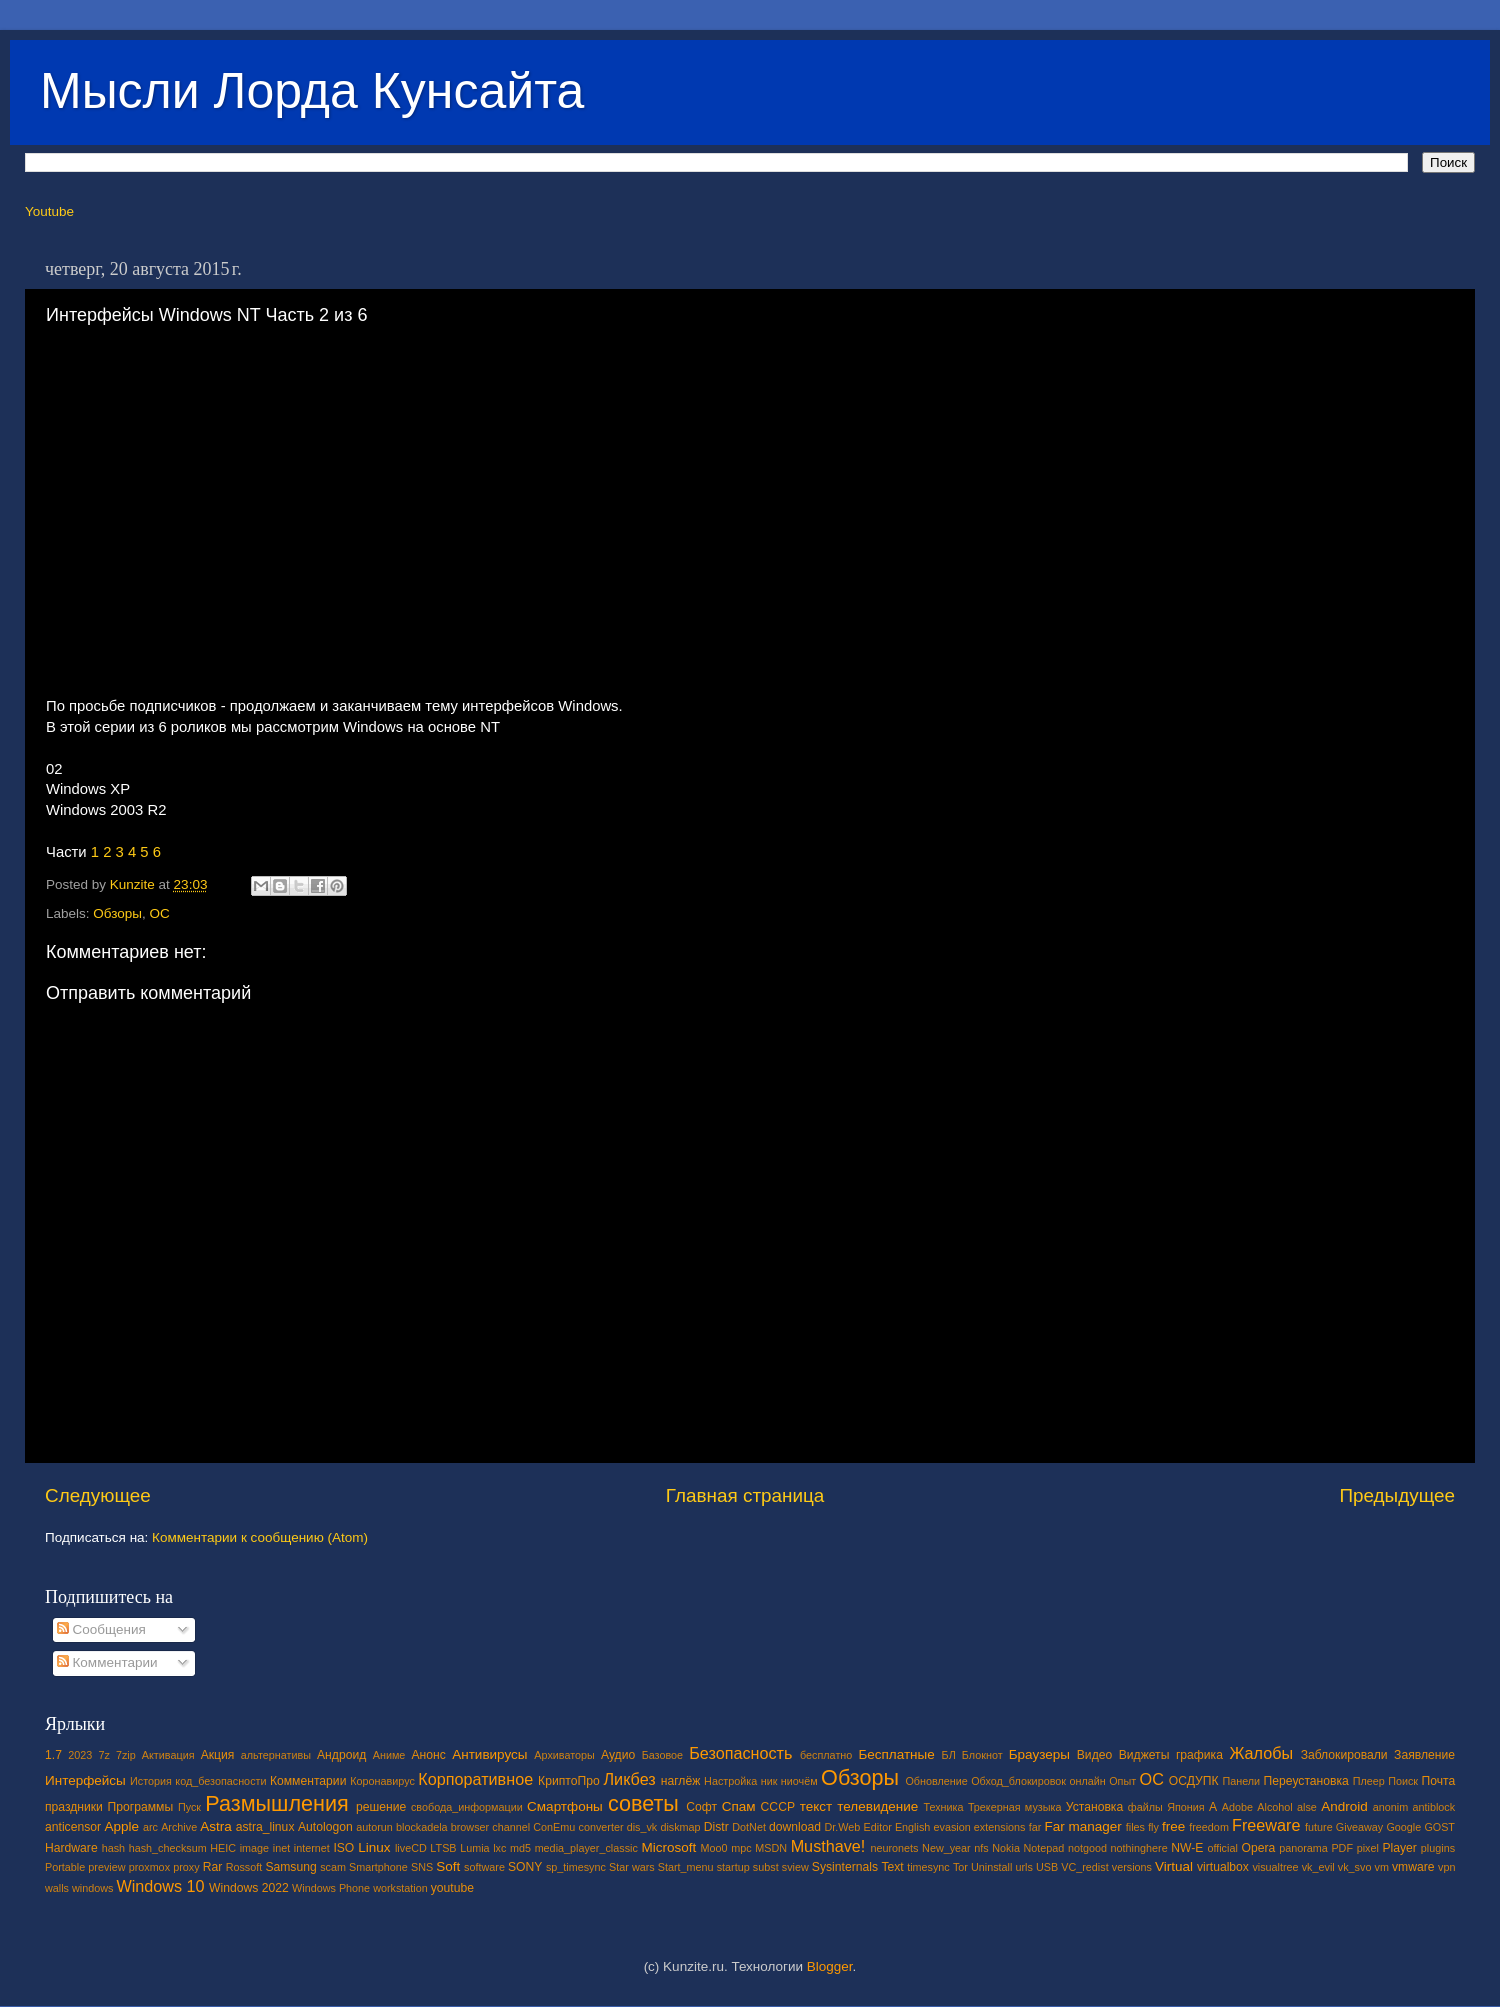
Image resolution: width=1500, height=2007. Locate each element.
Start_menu (686, 1867)
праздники (74, 1807)
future (1319, 1827)
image (254, 1848)
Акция (218, 1755)
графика (1199, 1755)
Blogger (830, 1966)
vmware (1413, 1867)
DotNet (749, 1827)
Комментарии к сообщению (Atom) (260, 1537)
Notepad (1044, 1848)
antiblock (1434, 1807)
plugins (1438, 1848)
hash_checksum (168, 1848)
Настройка (730, 1781)
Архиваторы (564, 1755)
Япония (1186, 1807)
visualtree (1275, 1867)
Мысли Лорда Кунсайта (312, 91)
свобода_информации (467, 1807)
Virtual (1174, 1866)
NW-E (1187, 1848)
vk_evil (1318, 1867)
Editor (878, 1827)
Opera (1258, 1848)
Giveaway (1359, 1827)
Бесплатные (896, 1754)
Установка (1094, 1807)
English (912, 1827)
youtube (452, 1888)
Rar (213, 1867)
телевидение (877, 1806)
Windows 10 (160, 1886)
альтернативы (276, 1755)
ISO (343, 1848)
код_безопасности (220, 1781)
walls (57, 1888)
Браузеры (1039, 1754)
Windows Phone (331, 1888)
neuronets (894, 1848)
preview (106, 1867)
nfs (981, 1848)
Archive (179, 1827)
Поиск (1403, 1781)
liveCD (411, 1848)
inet (281, 1848)
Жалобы (1261, 1753)
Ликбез (629, 1779)
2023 (80, 1755)
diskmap (680, 1827)
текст (816, 1806)
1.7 (53, 1755)
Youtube (49, 211)
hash (113, 1848)
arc (150, 1827)
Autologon (325, 1827)
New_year (946, 1848)
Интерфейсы (85, 1780)
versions (1132, 1867)
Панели (1241, 1781)
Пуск (189, 1807)
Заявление (1424, 1755)
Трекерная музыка (1015, 1807)
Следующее (98, 1495)
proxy (186, 1867)
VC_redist (1084, 1867)
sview (795, 1867)
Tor (960, 1867)
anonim (1390, 1807)
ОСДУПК (1194, 1781)
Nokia (1006, 1848)
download (795, 1827)
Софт (701, 1807)
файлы (1145, 1807)
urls (1023, 1867)
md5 (520, 1848)
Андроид (341, 1755)
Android (1344, 1806)
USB (1047, 1867)
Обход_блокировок (1018, 1781)
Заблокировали (1344, 1755)
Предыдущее (1397, 1495)
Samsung (290, 1867)
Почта (1439, 1781)
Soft (448, 1866)
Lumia (474, 1848)
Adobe (1237, 1807)
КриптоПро (569, 1781)
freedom (1209, 1827)
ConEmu (554, 1827)
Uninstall (991, 1867)
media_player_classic (586, 1848)
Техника (943, 1807)
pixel (1368, 1848)
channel (511, 1827)
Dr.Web (843, 1827)
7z (103, 1755)
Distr (716, 1827)
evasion (951, 1827)
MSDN (771, 1848)
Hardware (71, 1848)
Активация (168, 1755)
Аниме (389, 1755)
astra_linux (265, 1827)
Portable (65, 1867)
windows (92, 1888)
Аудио (618, 1755)
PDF (1342, 1848)
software (484, 1867)
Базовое (662, 1755)
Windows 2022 (249, 1888)
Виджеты (1144, 1755)
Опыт (1122, 1781)
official (1222, 1848)
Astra (216, 1826)
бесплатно (826, 1755)
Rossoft (244, 1867)
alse (1307, 1807)
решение (381, 1807)
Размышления (276, 1803)
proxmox (149, 1867)
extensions (1000, 1827)
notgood (1087, 1848)
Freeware (1266, 1825)
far (1035, 1827)
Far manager (1082, 1826)
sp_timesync (576, 1867)
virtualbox (1223, 1867)
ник (769, 1781)
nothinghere (1139, 1848)
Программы (141, 1807)
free (1173, 1826)
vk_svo (1355, 1867)
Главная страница (745, 1495)
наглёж (681, 1781)
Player (1399, 1848)
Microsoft (668, 1847)
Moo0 (714, 1848)
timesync (928, 1867)
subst (766, 1867)
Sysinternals (845, 1867)
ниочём (799, 1781)
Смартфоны (565, 1806)
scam (333, 1867)
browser (470, 1827)
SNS (422, 1867)
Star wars (632, 1867)
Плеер (1369, 1781)
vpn (1446, 1867)
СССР (778, 1807)
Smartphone (378, 1867)
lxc (499, 1848)
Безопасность (740, 1753)
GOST (1439, 1827)
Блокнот (982, 1755)
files (1135, 1827)
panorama (1303, 1848)
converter (600, 1827)
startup (733, 1867)
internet (312, 1848)
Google (1403, 1827)
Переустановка (1306, 1781)
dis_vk (642, 1827)
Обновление (936, 1781)
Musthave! (828, 1846)
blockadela (422, 1827)
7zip (126, 1755)
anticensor (73, 1827)
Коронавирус (382, 1781)
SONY (525, 1867)
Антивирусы (489, 1754)
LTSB (443, 1848)
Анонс (428, 1755)
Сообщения (101, 1629)
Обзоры (117, 913)
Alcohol (1274, 1807)
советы (643, 1803)
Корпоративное (475, 1779)
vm (1382, 1867)
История (151, 1781)
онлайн (1087, 1781)
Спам (739, 1806)
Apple (122, 1826)
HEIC (223, 1848)
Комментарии (107, 1662)
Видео (1094, 1755)
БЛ (949, 1755)
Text (892, 1867)
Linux (374, 1847)
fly (1153, 1827)
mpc (741, 1848)
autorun (374, 1827)
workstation (400, 1888)
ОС (160, 913)
